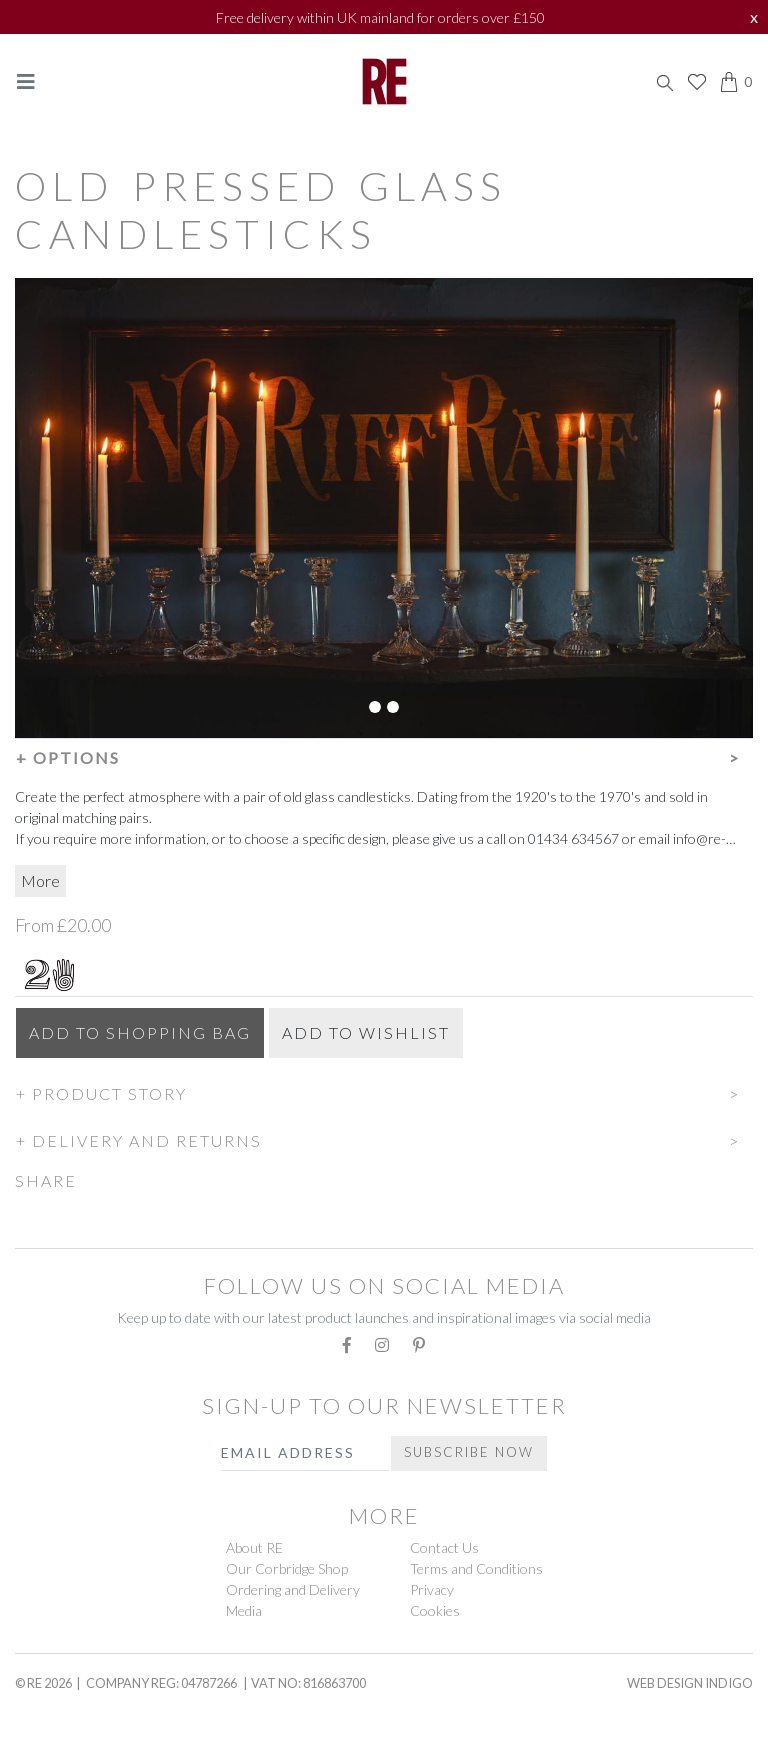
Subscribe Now (469, 1452)
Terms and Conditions (476, 1568)
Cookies (435, 1610)
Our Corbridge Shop (287, 1568)
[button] (384, 755)
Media (244, 1610)
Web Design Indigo (690, 1683)
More (40, 880)
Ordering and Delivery (293, 1589)
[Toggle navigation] (26, 81)
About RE (254, 1547)
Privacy (432, 1589)
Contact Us (444, 1547)
